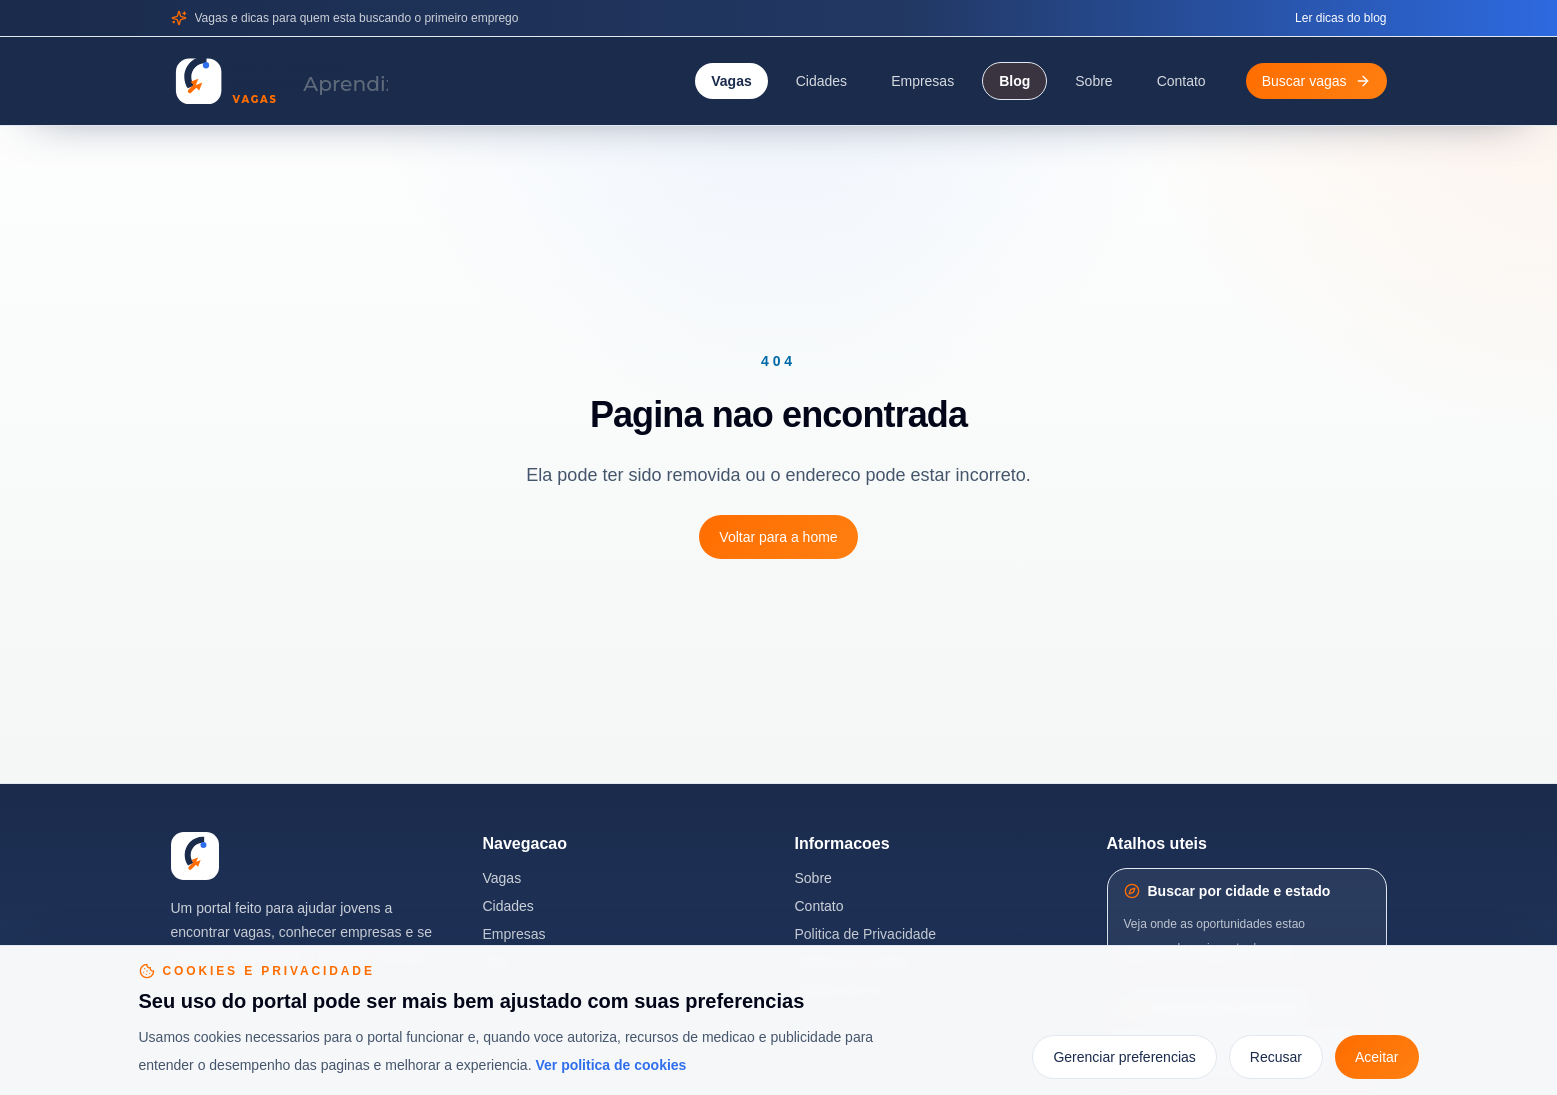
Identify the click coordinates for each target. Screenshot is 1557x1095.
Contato (1181, 81)
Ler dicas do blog (1340, 18)
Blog (1014, 81)
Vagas (731, 81)
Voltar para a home (778, 537)
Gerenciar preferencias (1124, 1057)
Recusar (1276, 1057)
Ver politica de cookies (610, 1065)
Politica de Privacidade (866, 934)
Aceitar (1377, 1057)
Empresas (922, 81)
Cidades (821, 81)
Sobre (1093, 81)
